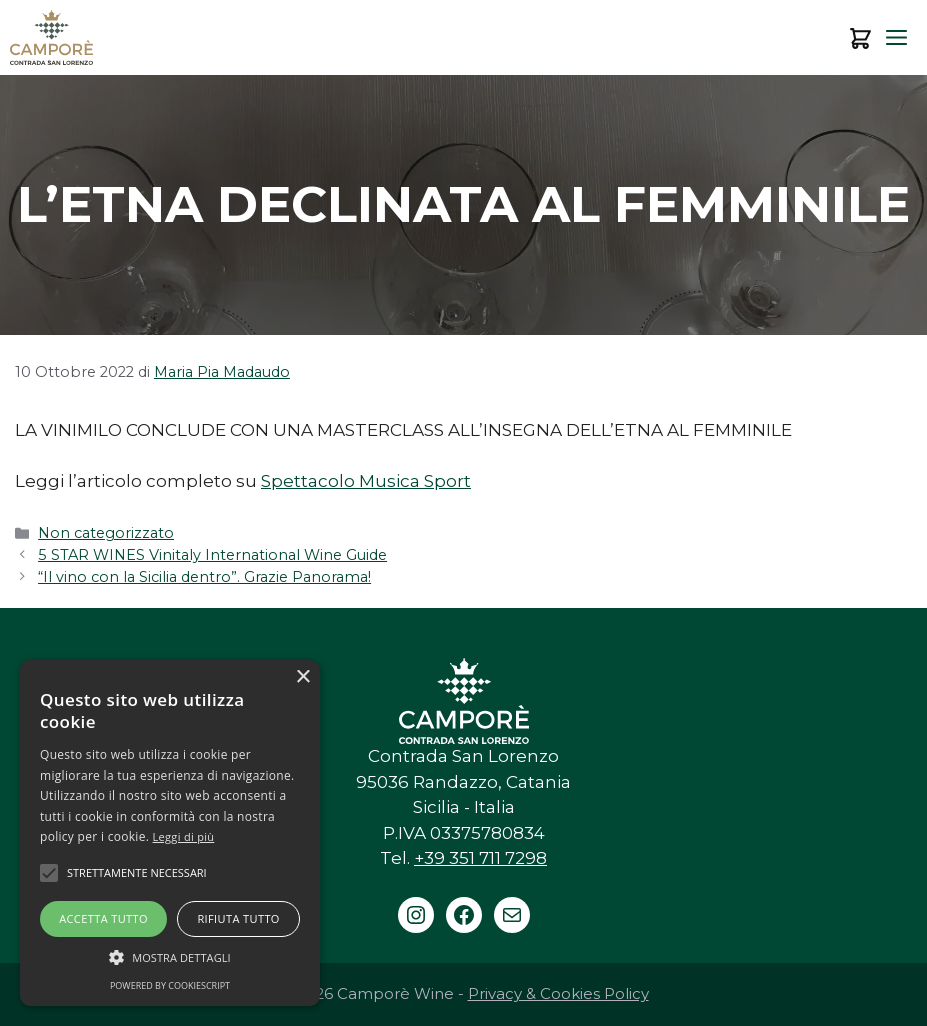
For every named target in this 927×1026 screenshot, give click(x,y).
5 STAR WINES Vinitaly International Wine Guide (212, 555)
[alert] (170, 833)
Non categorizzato (106, 533)
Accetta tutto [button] (103, 918)
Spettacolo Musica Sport (366, 481)
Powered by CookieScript (170, 985)
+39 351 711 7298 (480, 858)
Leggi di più (184, 836)
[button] (170, 957)
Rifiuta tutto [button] (238, 918)
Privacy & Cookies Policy (558, 993)
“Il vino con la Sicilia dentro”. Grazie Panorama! (204, 577)
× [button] (302, 677)
